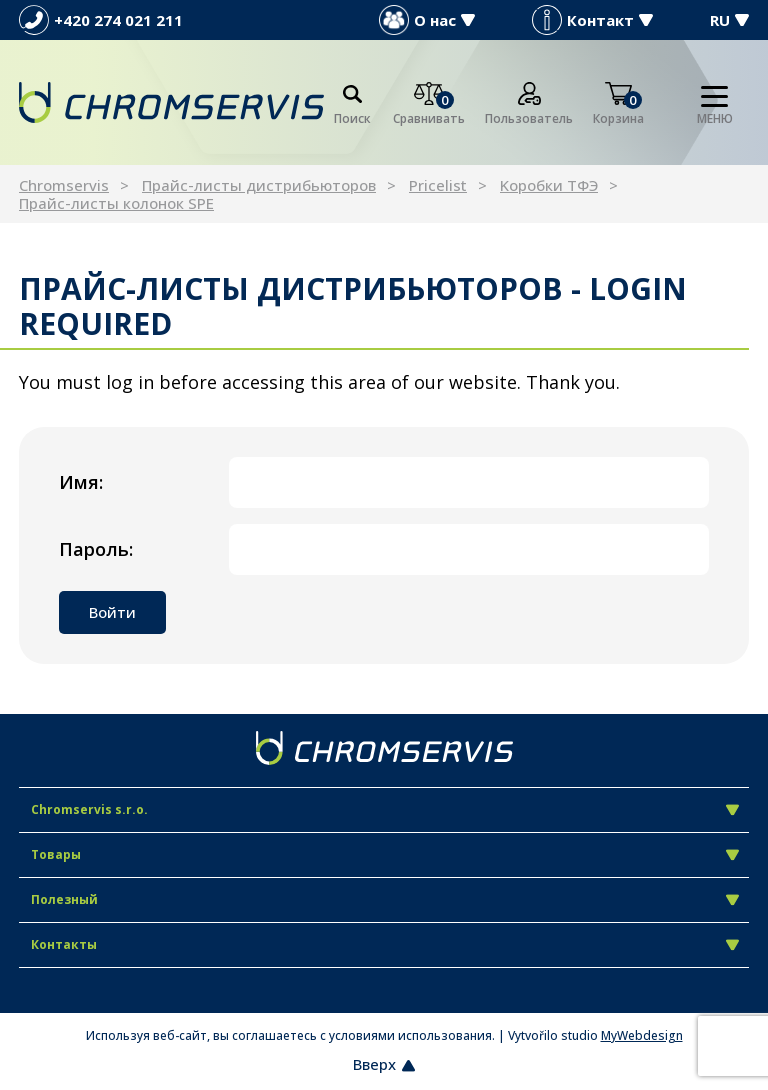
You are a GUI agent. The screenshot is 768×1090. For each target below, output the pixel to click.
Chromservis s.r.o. (385, 809)
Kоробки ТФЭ (549, 185)
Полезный (385, 899)
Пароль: (96, 549)
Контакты (385, 944)
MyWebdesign (642, 1035)
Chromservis (64, 185)
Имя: (81, 482)
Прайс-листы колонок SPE (116, 203)
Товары (385, 854)
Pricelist (438, 185)
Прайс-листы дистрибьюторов (259, 185)
